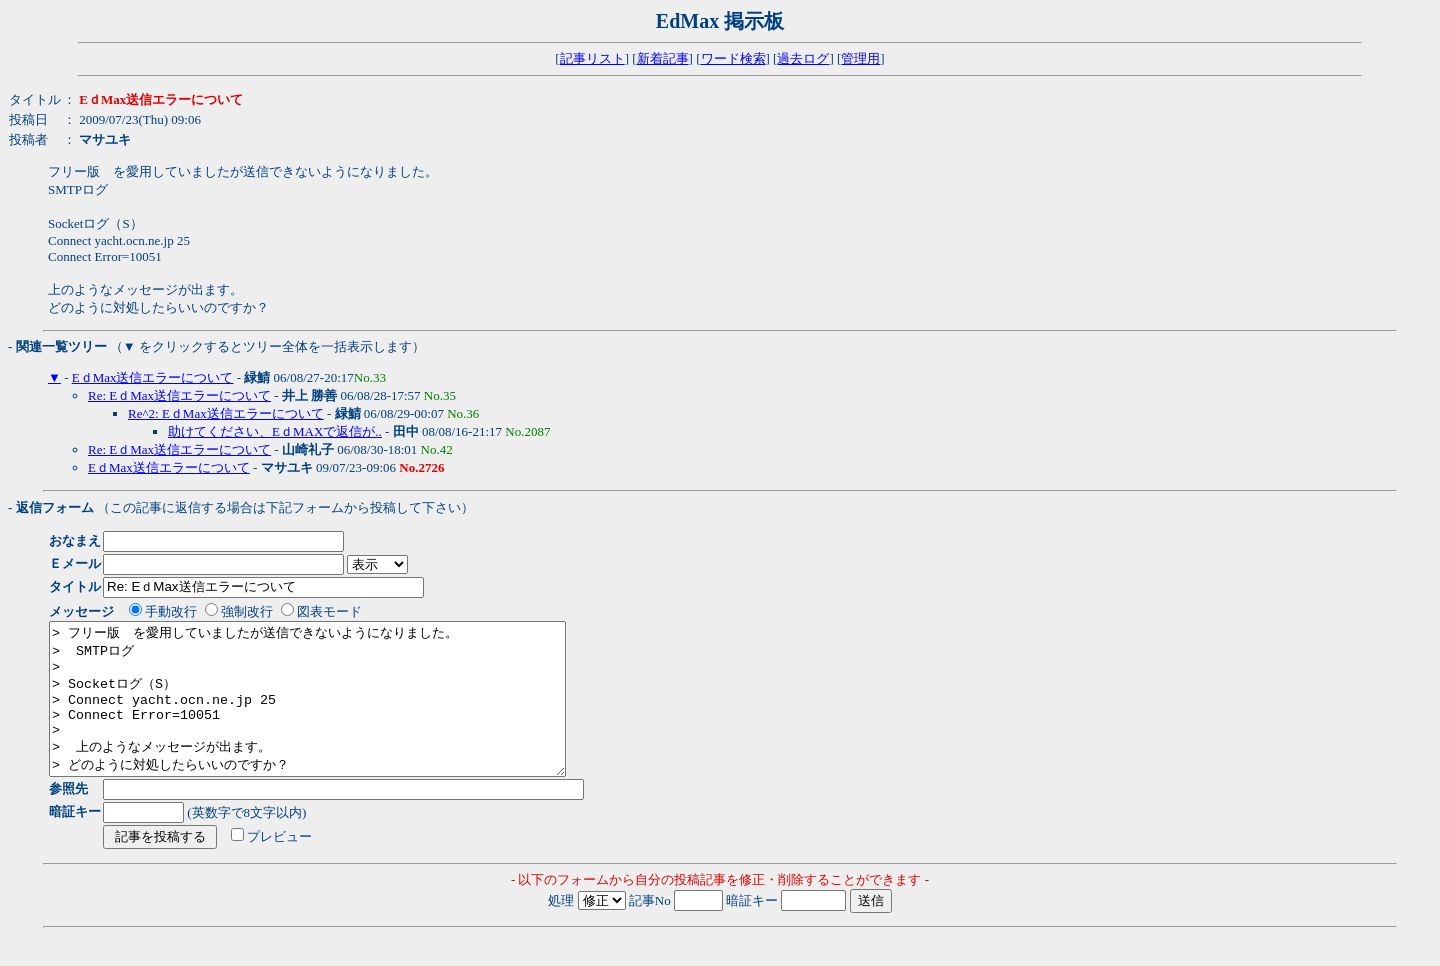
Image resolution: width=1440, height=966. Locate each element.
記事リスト (592, 58)
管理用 (860, 58)
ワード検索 (733, 58)
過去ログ (803, 58)
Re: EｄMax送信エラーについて (179, 395)
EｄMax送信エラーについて (153, 377)
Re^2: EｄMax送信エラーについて (226, 413)
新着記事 (663, 58)
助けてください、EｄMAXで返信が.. (275, 431)
